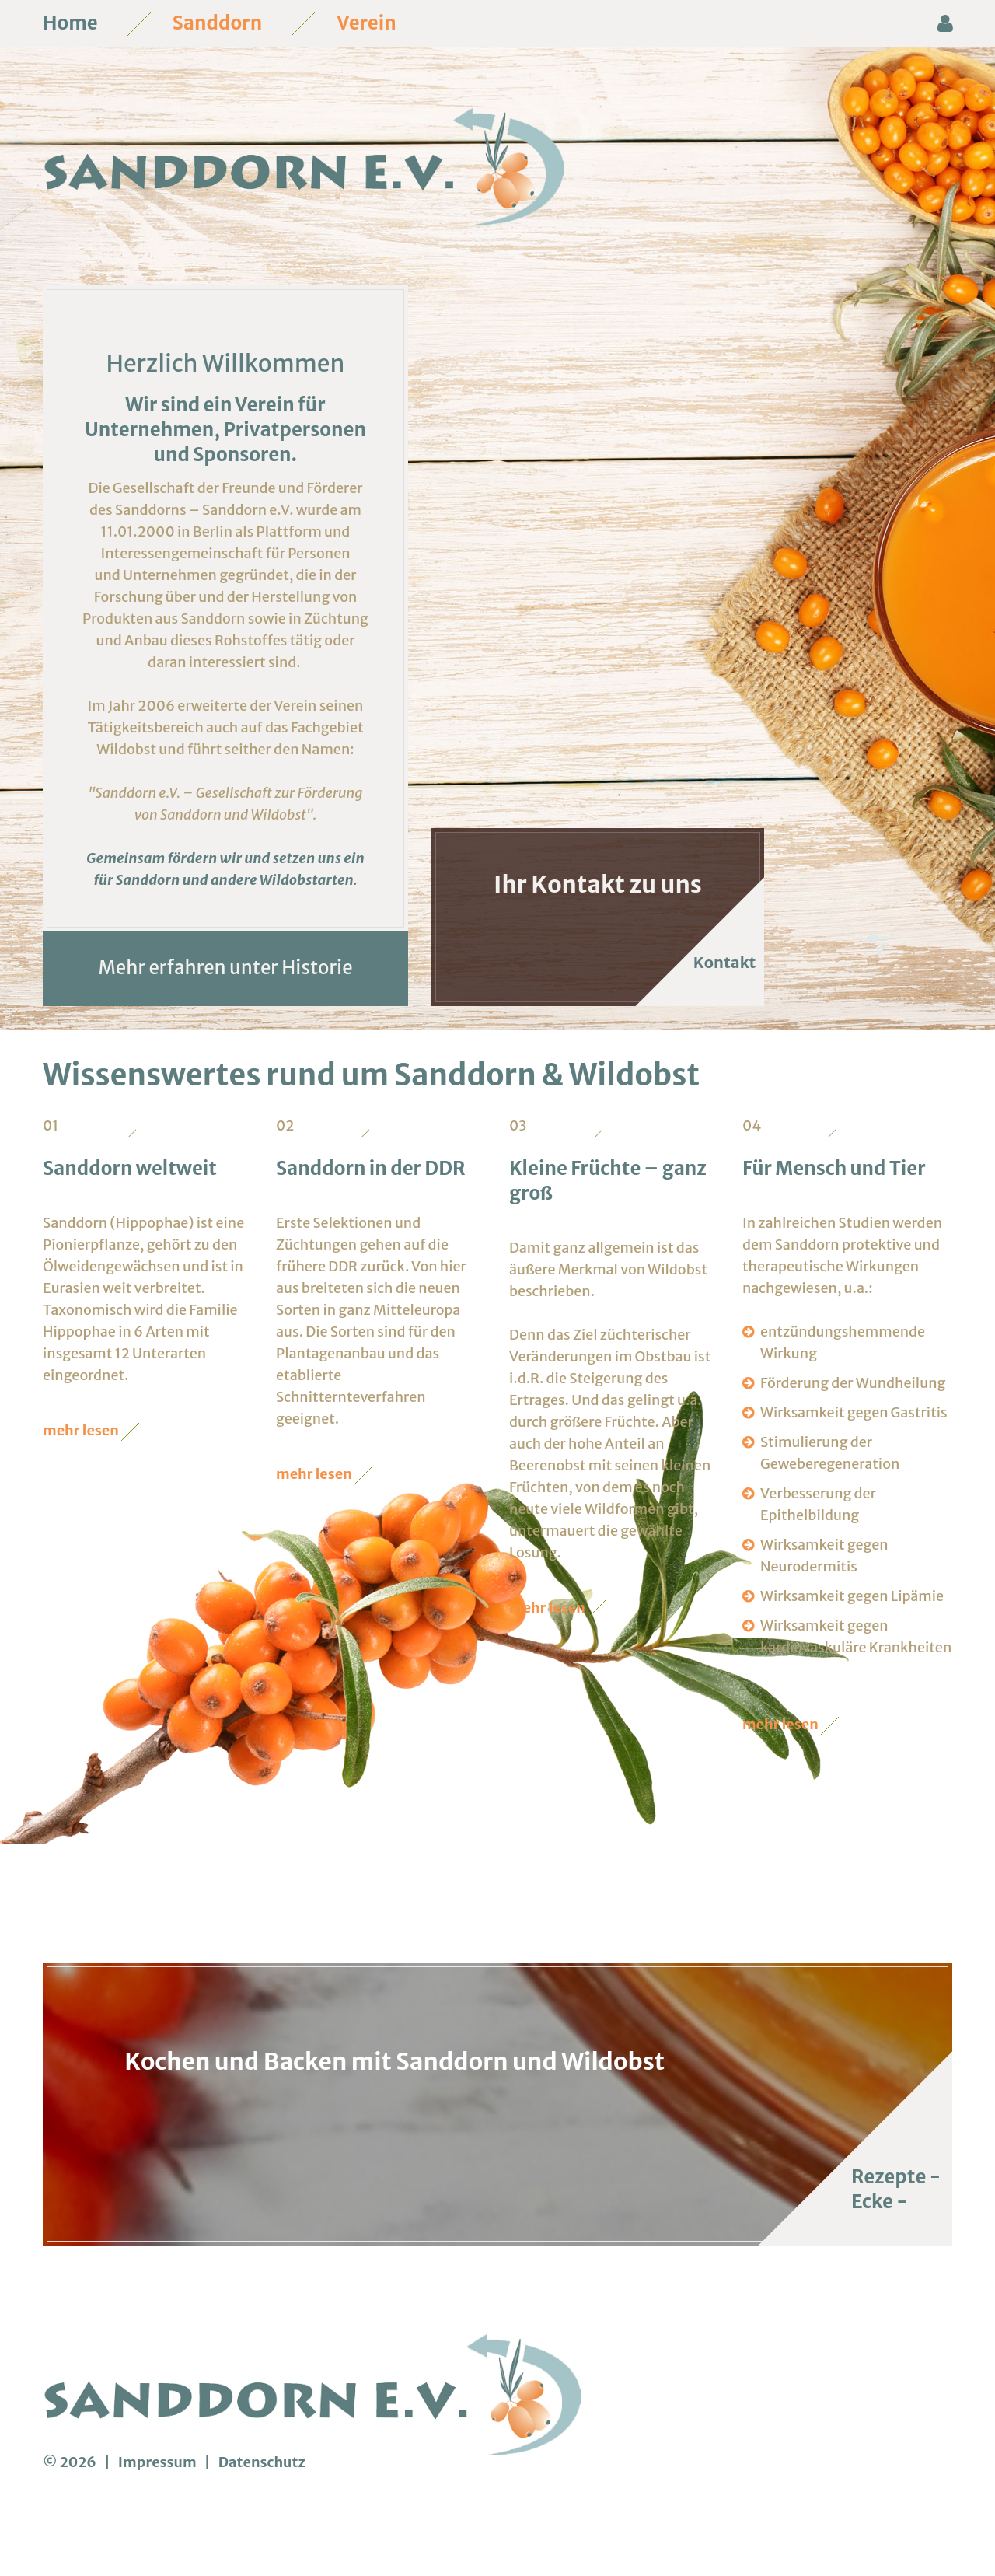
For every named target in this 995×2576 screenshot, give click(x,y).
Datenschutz (261, 2506)
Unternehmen (149, 473)
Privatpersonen (294, 473)
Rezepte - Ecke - (896, 2232)
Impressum (158, 2506)
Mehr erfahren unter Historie (225, 1011)
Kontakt (716, 1005)
